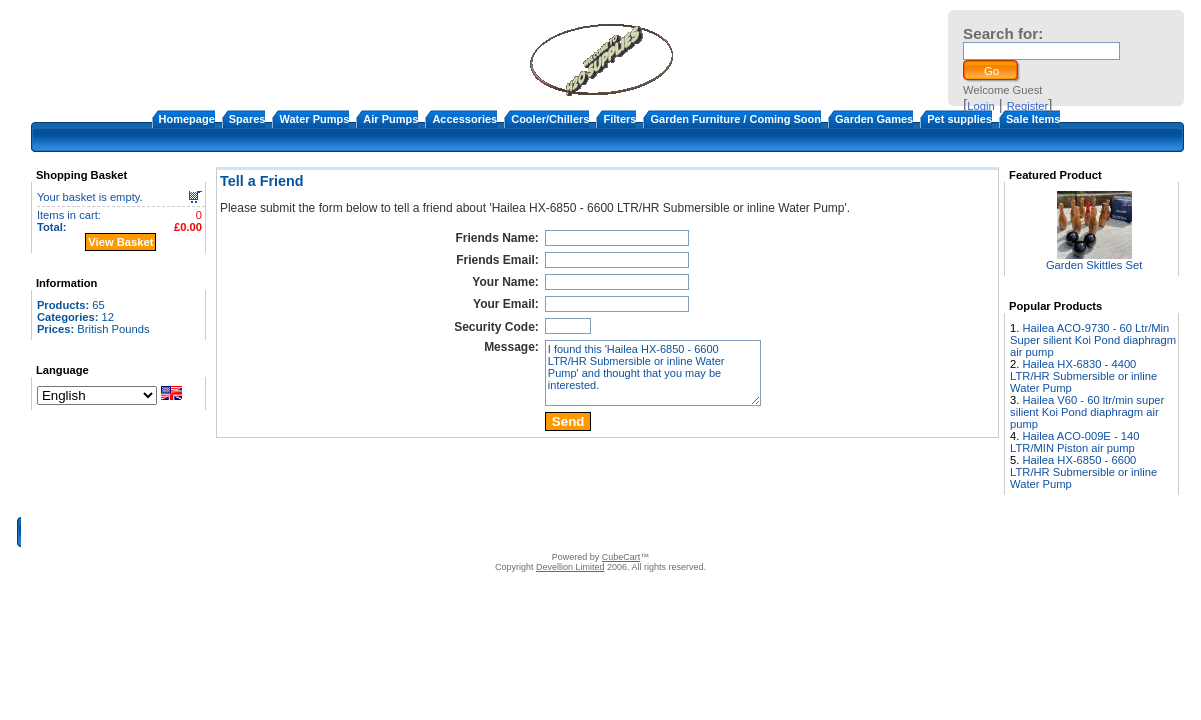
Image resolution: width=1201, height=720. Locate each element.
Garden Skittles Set (1094, 265)
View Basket (120, 242)
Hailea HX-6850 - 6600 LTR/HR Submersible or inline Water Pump (1083, 472)
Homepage (187, 119)
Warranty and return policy (717, 532)
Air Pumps (390, 119)
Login (980, 106)
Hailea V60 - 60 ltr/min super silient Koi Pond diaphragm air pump (1087, 412)
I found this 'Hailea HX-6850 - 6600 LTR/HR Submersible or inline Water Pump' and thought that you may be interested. (653, 373)
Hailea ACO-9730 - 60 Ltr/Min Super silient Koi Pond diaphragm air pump (1093, 340)
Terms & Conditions (593, 532)
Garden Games (874, 119)
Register (1028, 106)
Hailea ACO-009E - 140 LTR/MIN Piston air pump (1074, 442)
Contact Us (507, 532)
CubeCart (621, 557)
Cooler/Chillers (550, 119)
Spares (247, 119)
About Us (446, 532)
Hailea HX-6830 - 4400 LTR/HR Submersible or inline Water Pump (1083, 376)
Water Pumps (314, 119)
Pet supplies (959, 119)
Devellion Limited (570, 567)
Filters (619, 119)
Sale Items (1033, 119)
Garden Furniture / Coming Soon (735, 119)
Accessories (464, 119)
